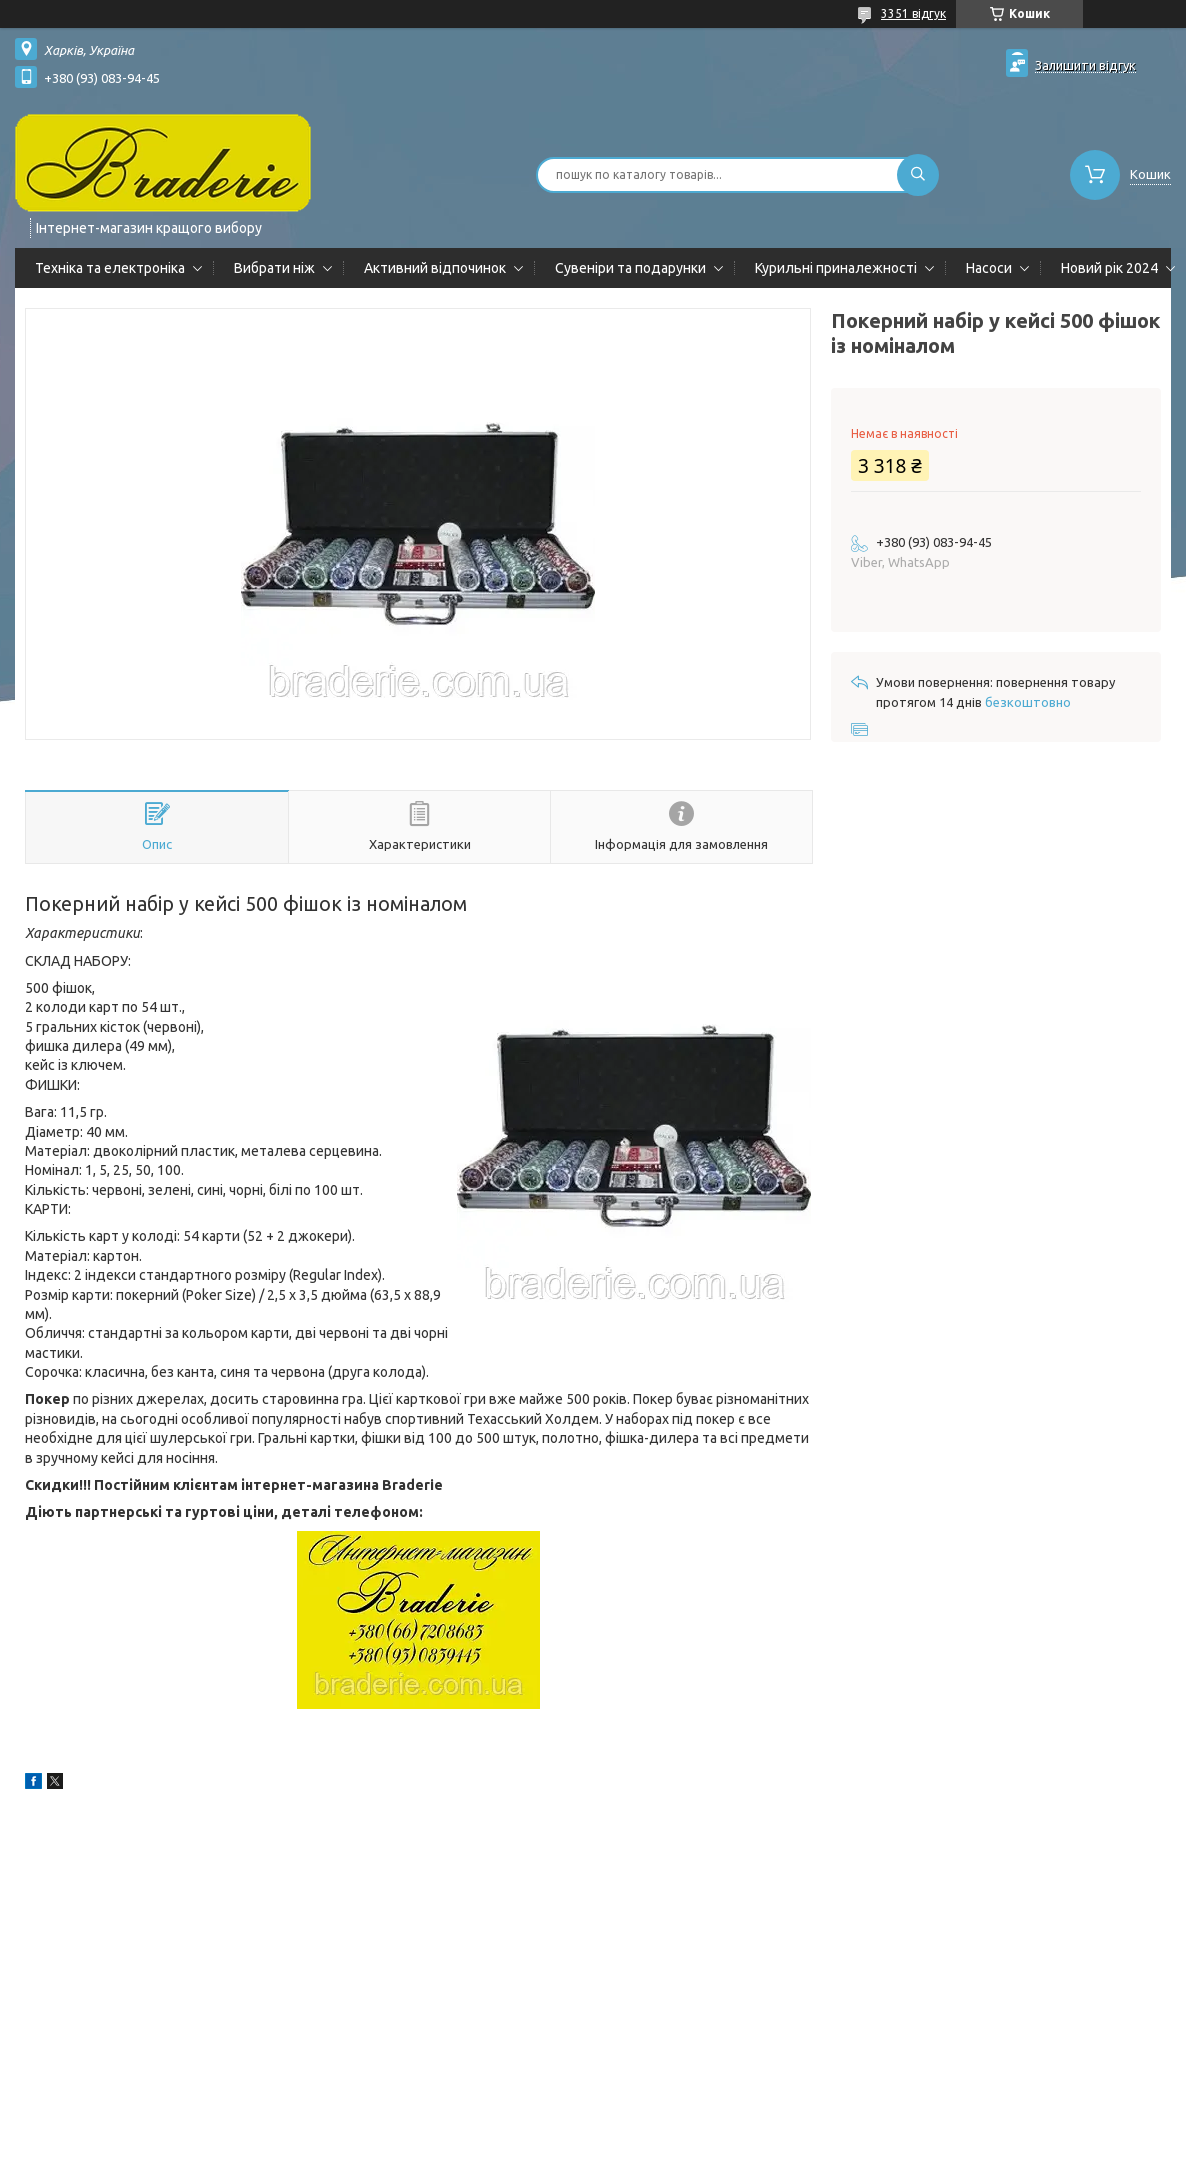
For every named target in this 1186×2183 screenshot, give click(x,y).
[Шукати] (918, 175)
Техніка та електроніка (110, 268)
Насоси (989, 268)
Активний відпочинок (435, 268)
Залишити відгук (1085, 65)
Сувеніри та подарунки (630, 268)
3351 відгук (913, 13)
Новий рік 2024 (1109, 268)
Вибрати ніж (274, 268)
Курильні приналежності (836, 268)
